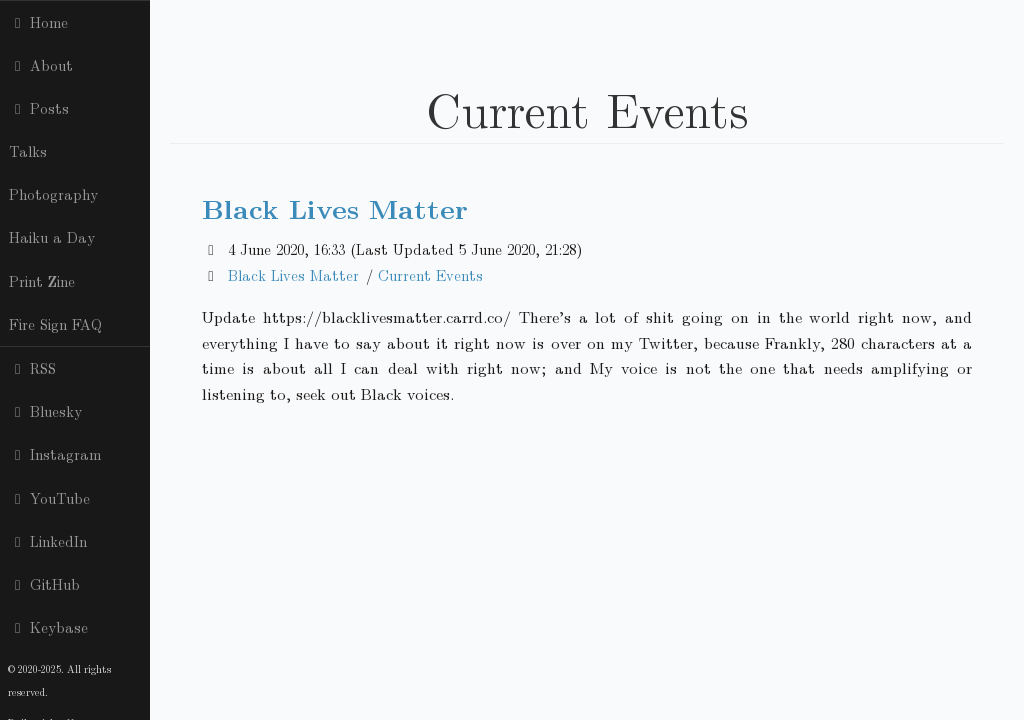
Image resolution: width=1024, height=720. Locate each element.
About (41, 65)
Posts (39, 108)
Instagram (55, 454)
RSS (32, 368)
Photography (53, 194)
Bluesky (45, 411)
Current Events (430, 275)
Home (38, 22)
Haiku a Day (52, 237)
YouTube (49, 498)
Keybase (48, 627)
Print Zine (42, 281)
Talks (28, 151)
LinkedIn (48, 541)
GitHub (44, 584)
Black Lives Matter (335, 207)
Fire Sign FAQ (55, 324)
